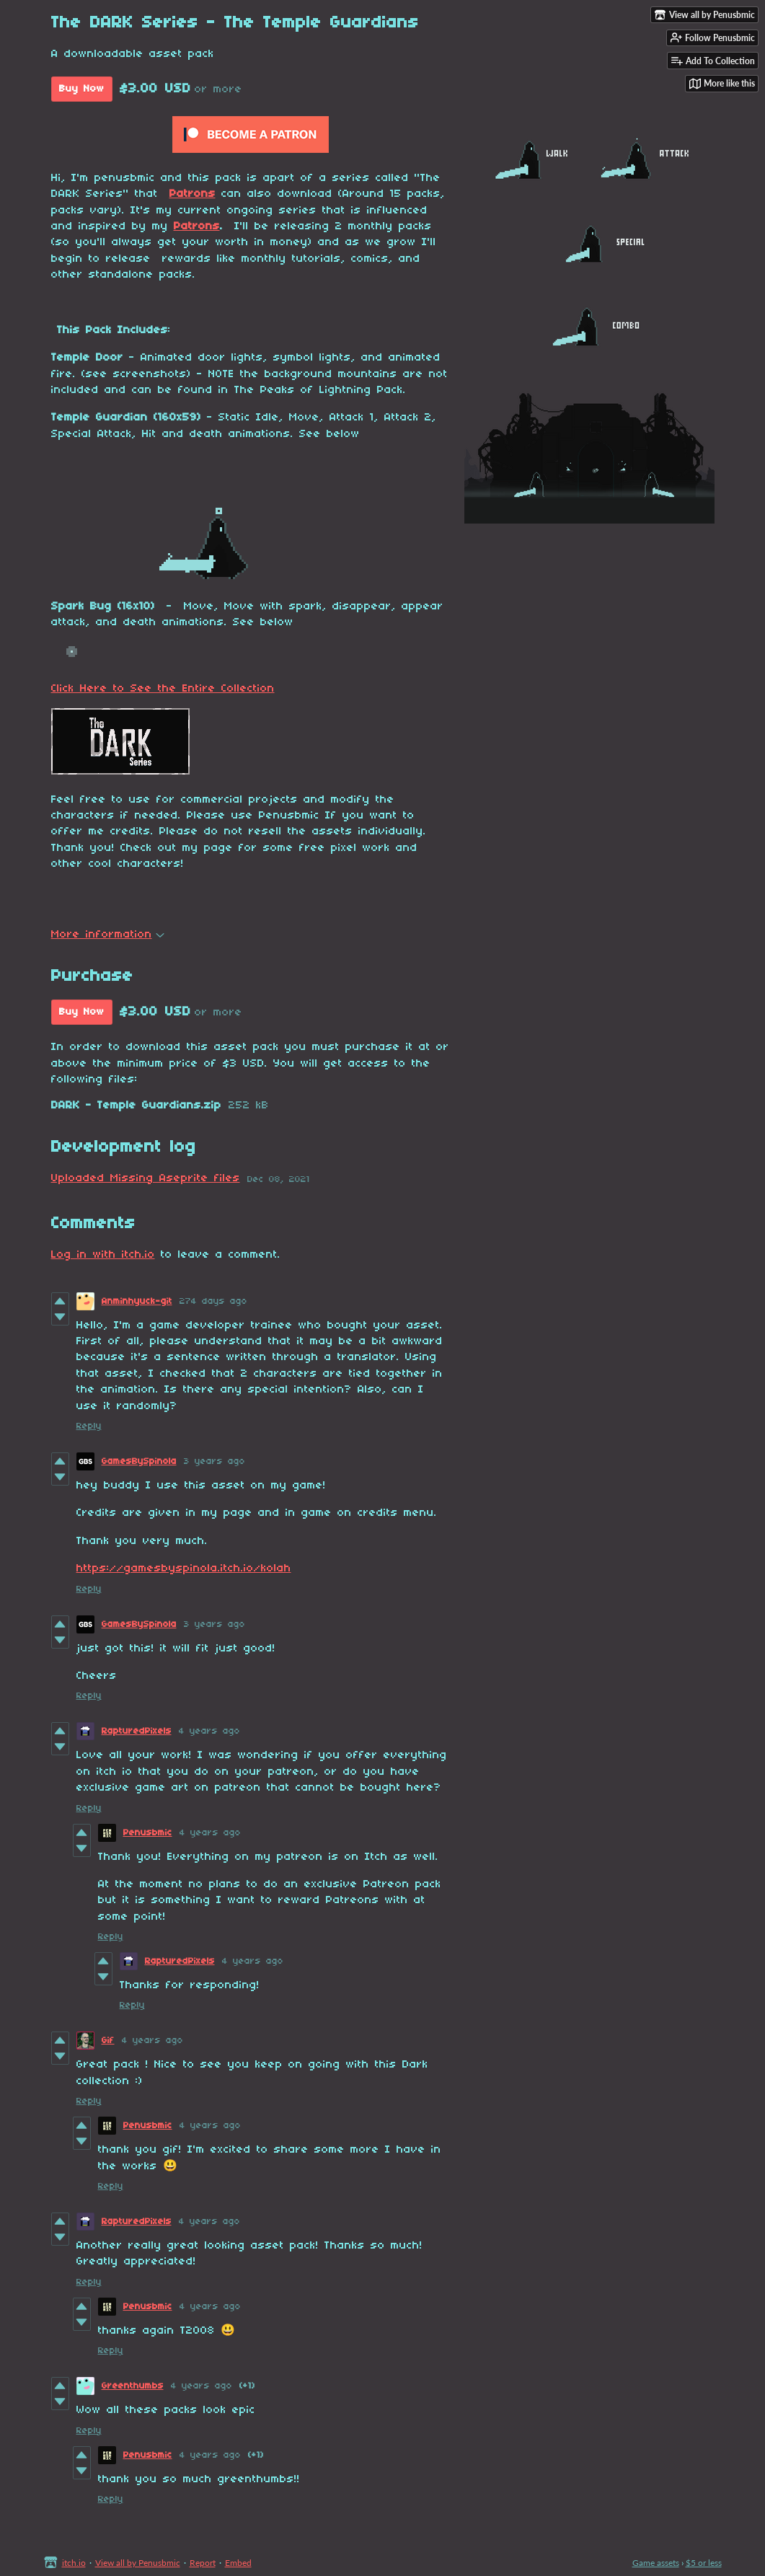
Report (203, 2562)
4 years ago (209, 1731)
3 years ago (214, 1461)
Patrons (192, 194)
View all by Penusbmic (137, 2562)
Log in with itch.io (103, 1255)
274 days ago (213, 1301)
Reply (89, 1426)
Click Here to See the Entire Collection (163, 688)
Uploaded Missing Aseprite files (145, 1178)
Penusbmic (147, 1833)
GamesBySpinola (139, 1461)
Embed (238, 2562)
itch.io (74, 2562)
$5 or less (704, 2562)
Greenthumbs (133, 2386)
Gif (108, 2040)
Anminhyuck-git (137, 1301)
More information (107, 934)
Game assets (655, 2562)
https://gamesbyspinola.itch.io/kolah (183, 1568)
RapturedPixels (137, 1731)
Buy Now (82, 89)
